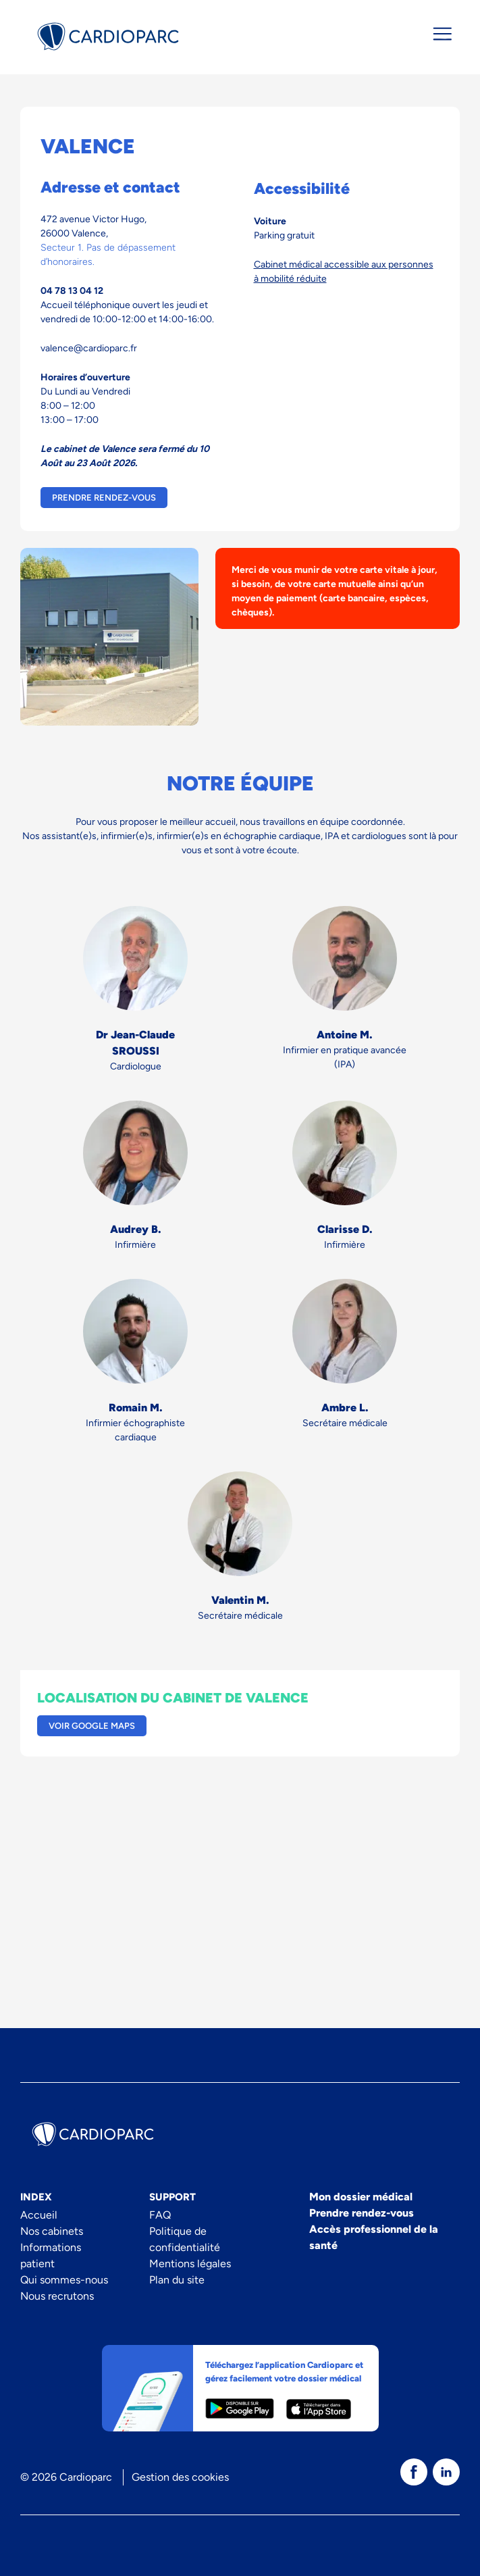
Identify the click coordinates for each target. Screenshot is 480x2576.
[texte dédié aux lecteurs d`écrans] (413, 2471)
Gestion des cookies (180, 2477)
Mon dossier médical (360, 2196)
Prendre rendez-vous (104, 498)
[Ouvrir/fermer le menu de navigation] (442, 34)
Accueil (38, 2214)
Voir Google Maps (92, 1726)
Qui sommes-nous (64, 2279)
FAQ (160, 2214)
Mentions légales (190, 2263)
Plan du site (177, 2279)
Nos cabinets (51, 2231)
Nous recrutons (57, 2296)
